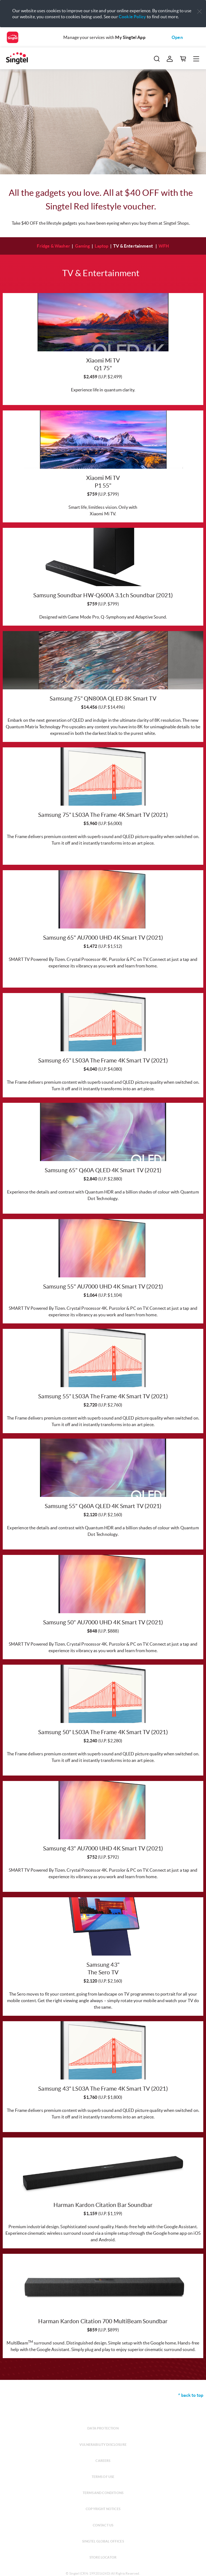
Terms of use (103, 2476)
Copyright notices (103, 2509)
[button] (199, 11)
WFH (164, 245)
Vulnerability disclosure (103, 2444)
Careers (102, 2460)
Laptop (101, 245)
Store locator (103, 2557)
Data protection (102, 2428)
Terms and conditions (103, 2493)
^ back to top (190, 2395)
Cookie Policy (132, 16)
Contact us (103, 2525)
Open (177, 37)
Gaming (82, 245)
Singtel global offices (103, 2541)
